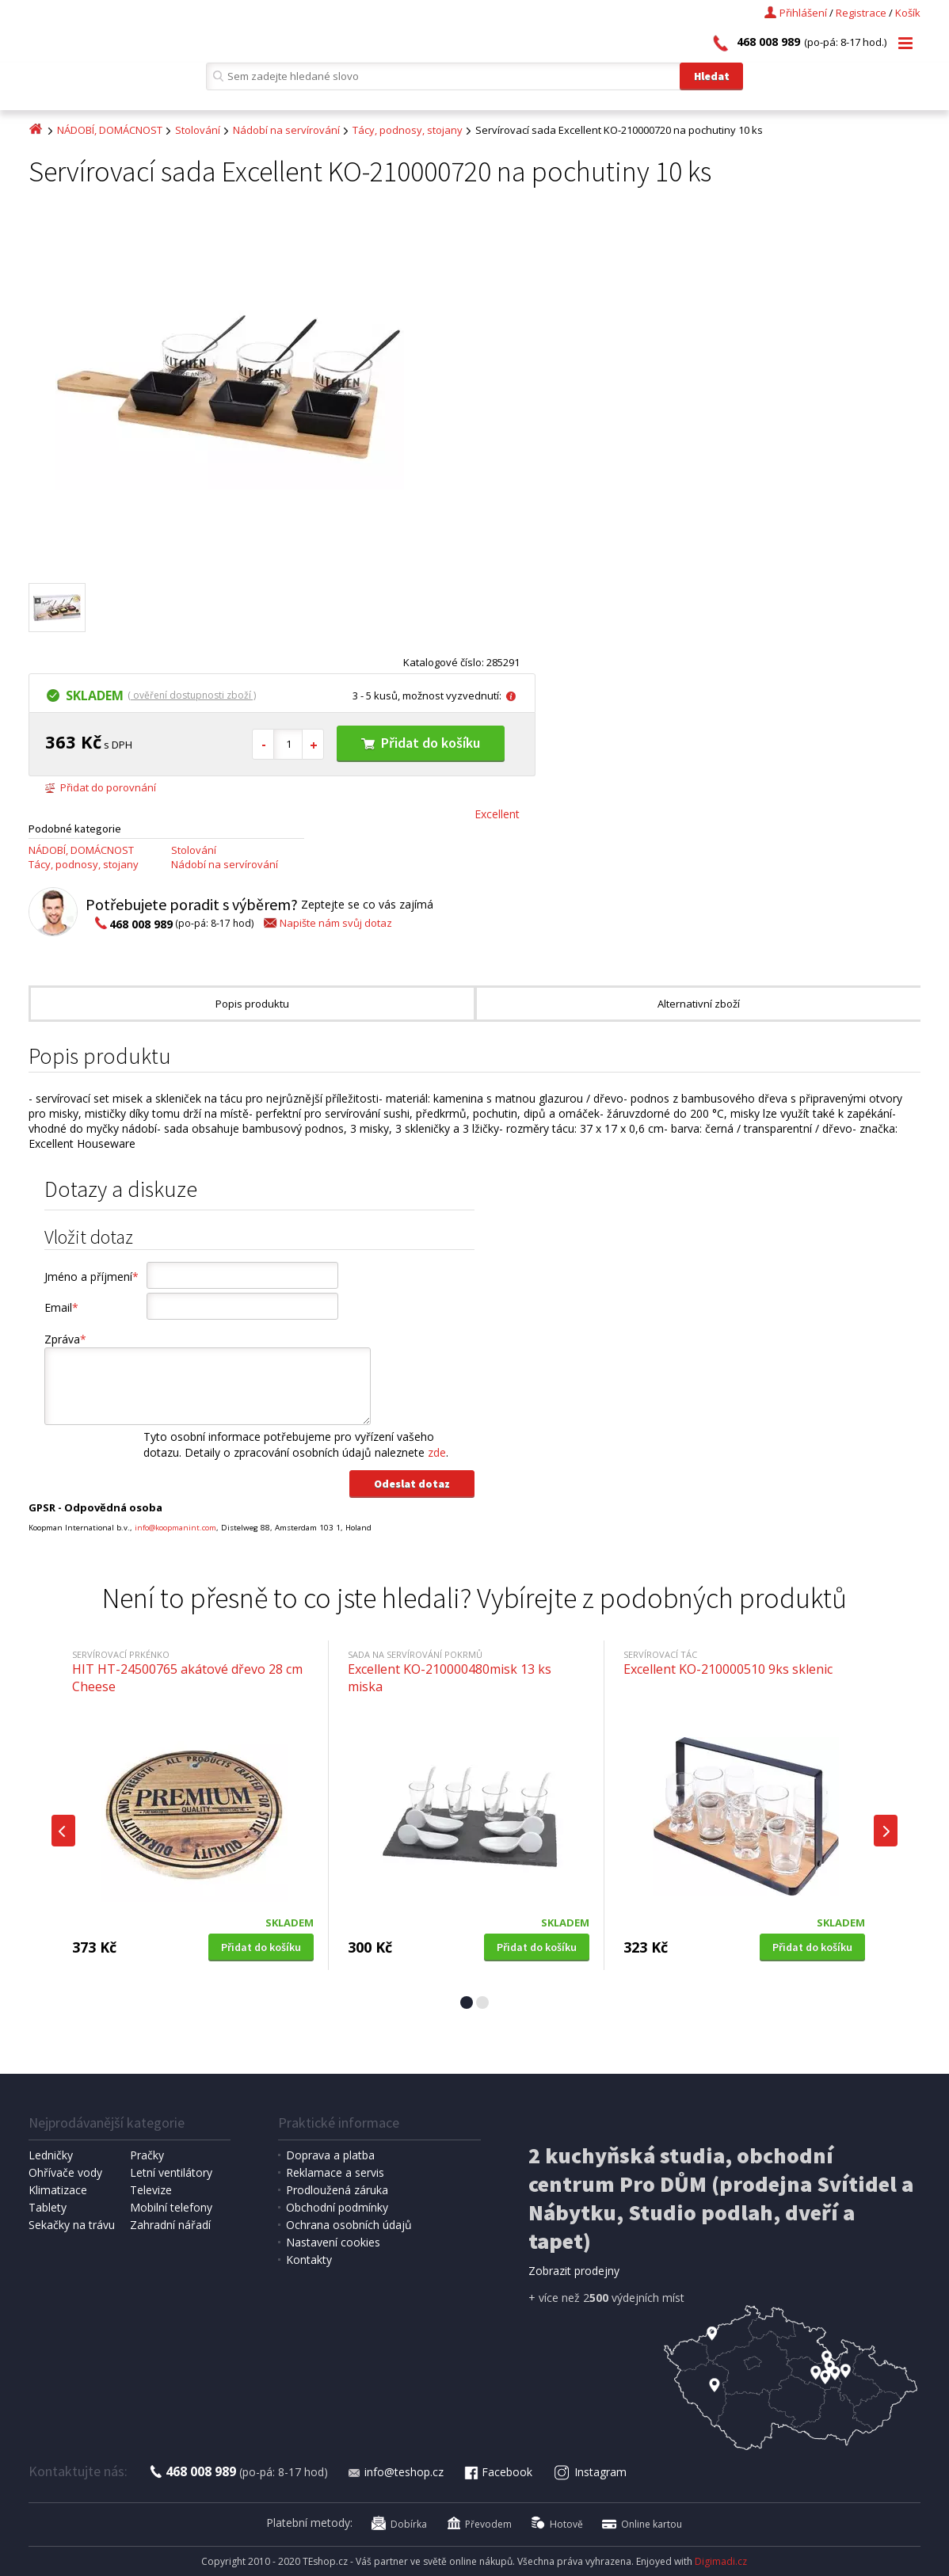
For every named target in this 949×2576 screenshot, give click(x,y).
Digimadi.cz (721, 2561)
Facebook (497, 2471)
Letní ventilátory (171, 2172)
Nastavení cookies (333, 2242)
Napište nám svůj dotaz (326, 923)
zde (437, 1452)
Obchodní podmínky (337, 2207)
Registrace (861, 13)
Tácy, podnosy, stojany (408, 130)
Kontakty (309, 2259)
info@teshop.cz (395, 2471)
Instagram (590, 2471)
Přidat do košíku (420, 743)
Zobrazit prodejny (573, 2270)
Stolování (197, 130)
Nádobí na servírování (286, 130)
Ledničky (51, 2155)
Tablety (48, 2207)
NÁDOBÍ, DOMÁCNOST (109, 130)
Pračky (147, 2155)
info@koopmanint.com (175, 1527)
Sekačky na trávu (72, 2224)
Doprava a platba (330, 2155)
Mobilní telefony (171, 2207)
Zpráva (65, 1339)
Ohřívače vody (65, 2172)
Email (61, 1307)
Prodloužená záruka (337, 2189)
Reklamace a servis (335, 2172)
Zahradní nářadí (170, 2224)
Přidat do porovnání (100, 787)
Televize (151, 2189)
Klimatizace (58, 2189)
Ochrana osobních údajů (349, 2224)
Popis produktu (252, 1003)
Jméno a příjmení (91, 1276)
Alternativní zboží (698, 1003)
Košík (907, 13)
